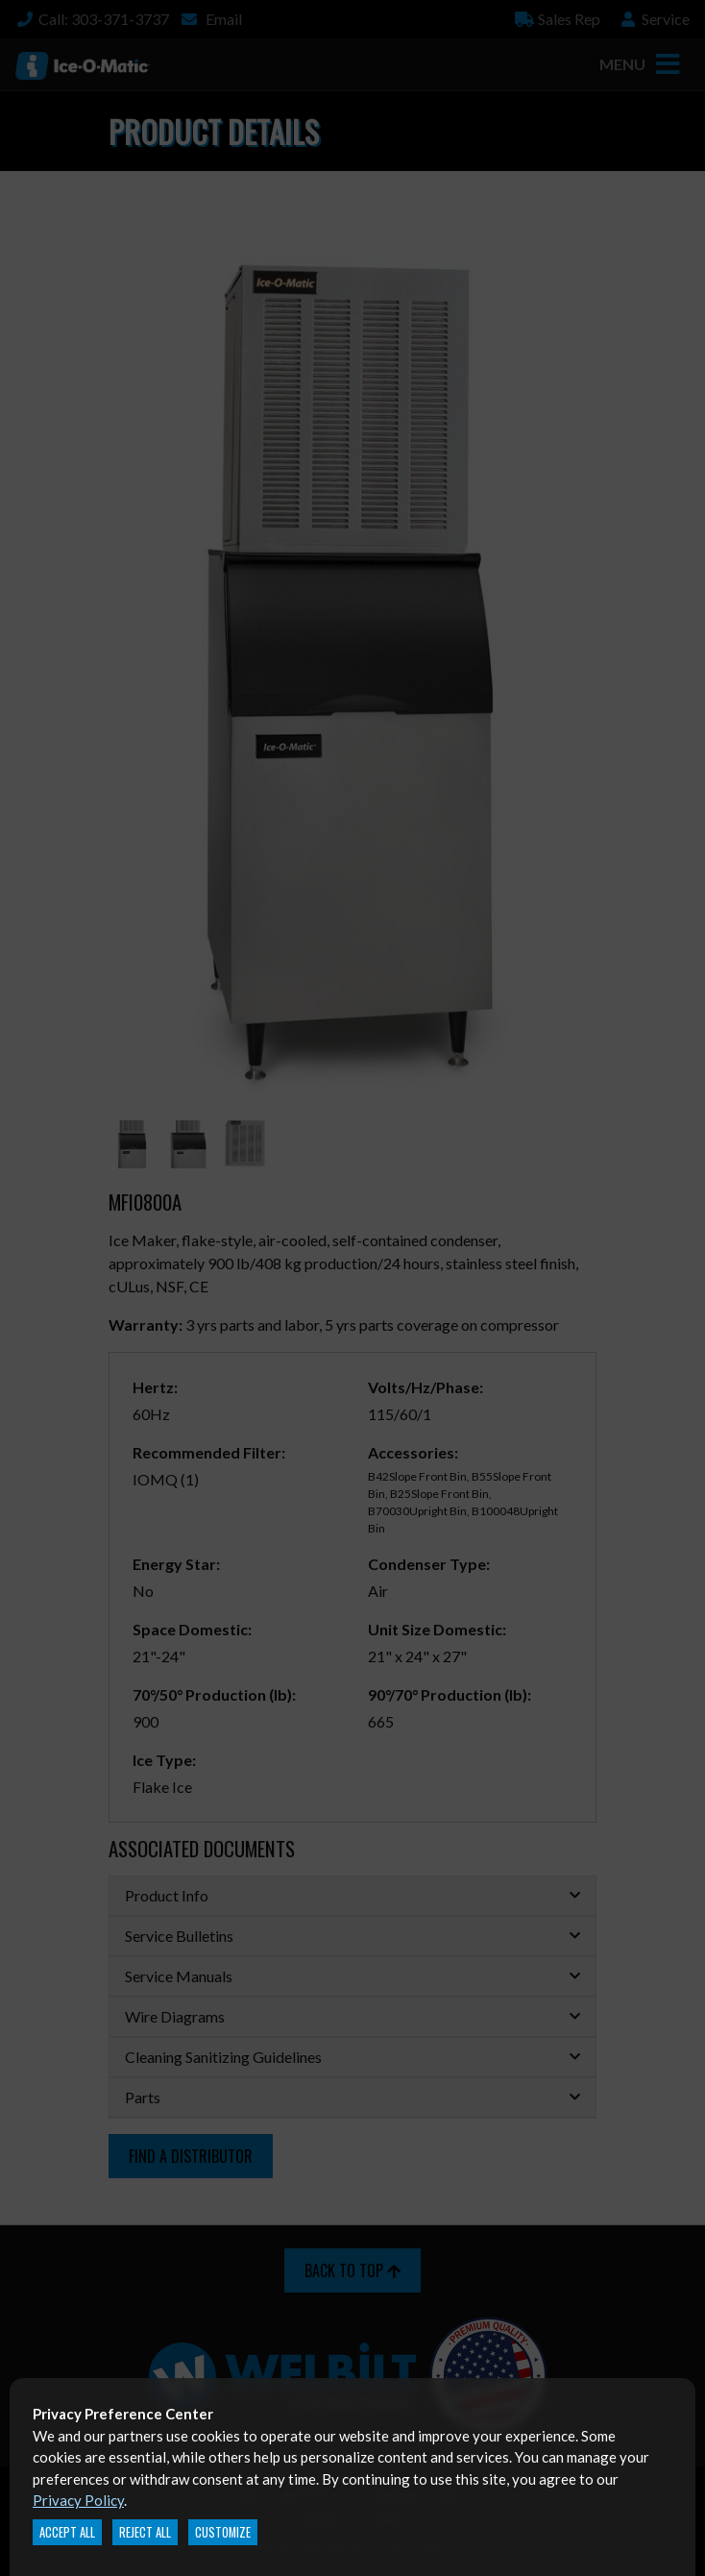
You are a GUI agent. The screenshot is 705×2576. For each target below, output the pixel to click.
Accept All (67, 2532)
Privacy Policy (78, 2500)
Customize (223, 2532)
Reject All (145, 2532)
